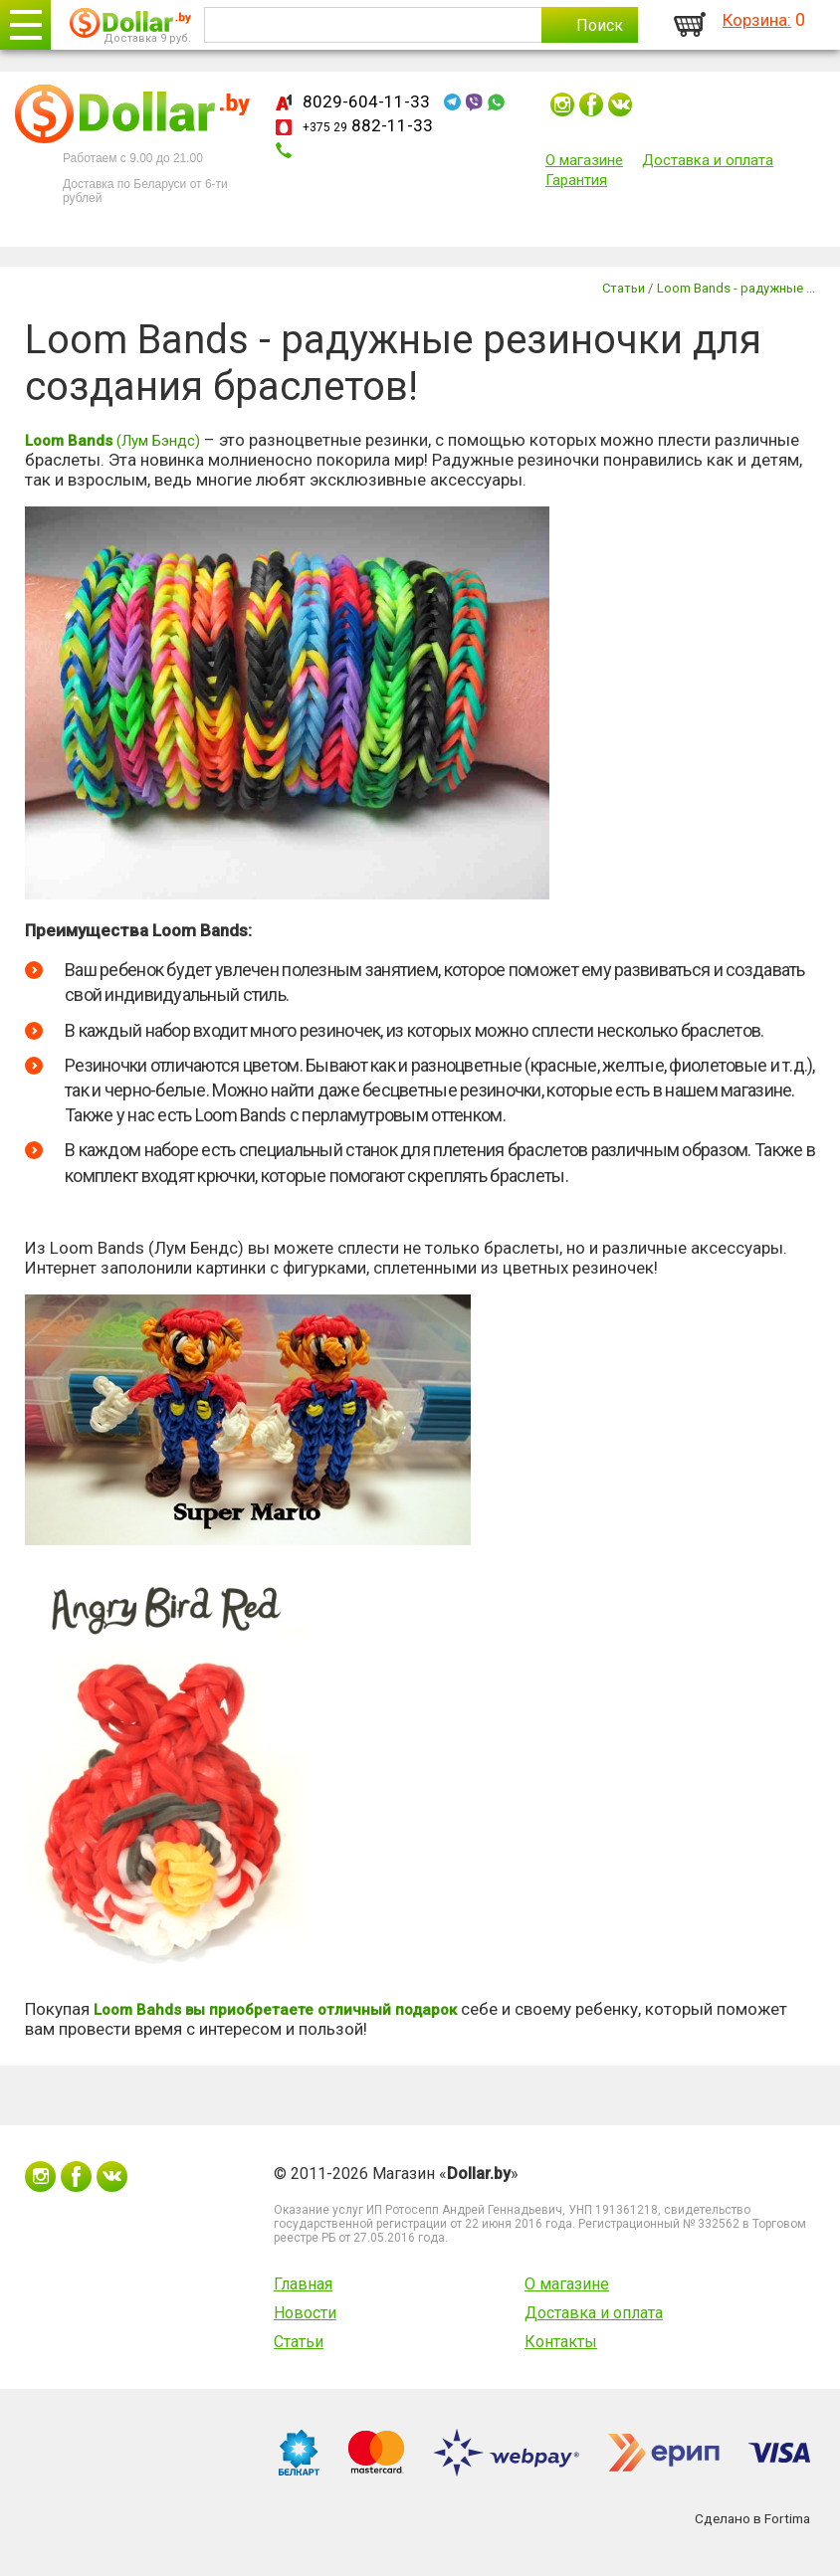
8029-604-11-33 (366, 101)
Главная (303, 2284)
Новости (305, 2312)
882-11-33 (368, 125)
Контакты (561, 2341)
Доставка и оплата (707, 160)
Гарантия (576, 180)
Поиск (599, 25)
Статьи (298, 2341)
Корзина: (757, 20)
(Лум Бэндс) (112, 441)
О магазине (584, 160)
